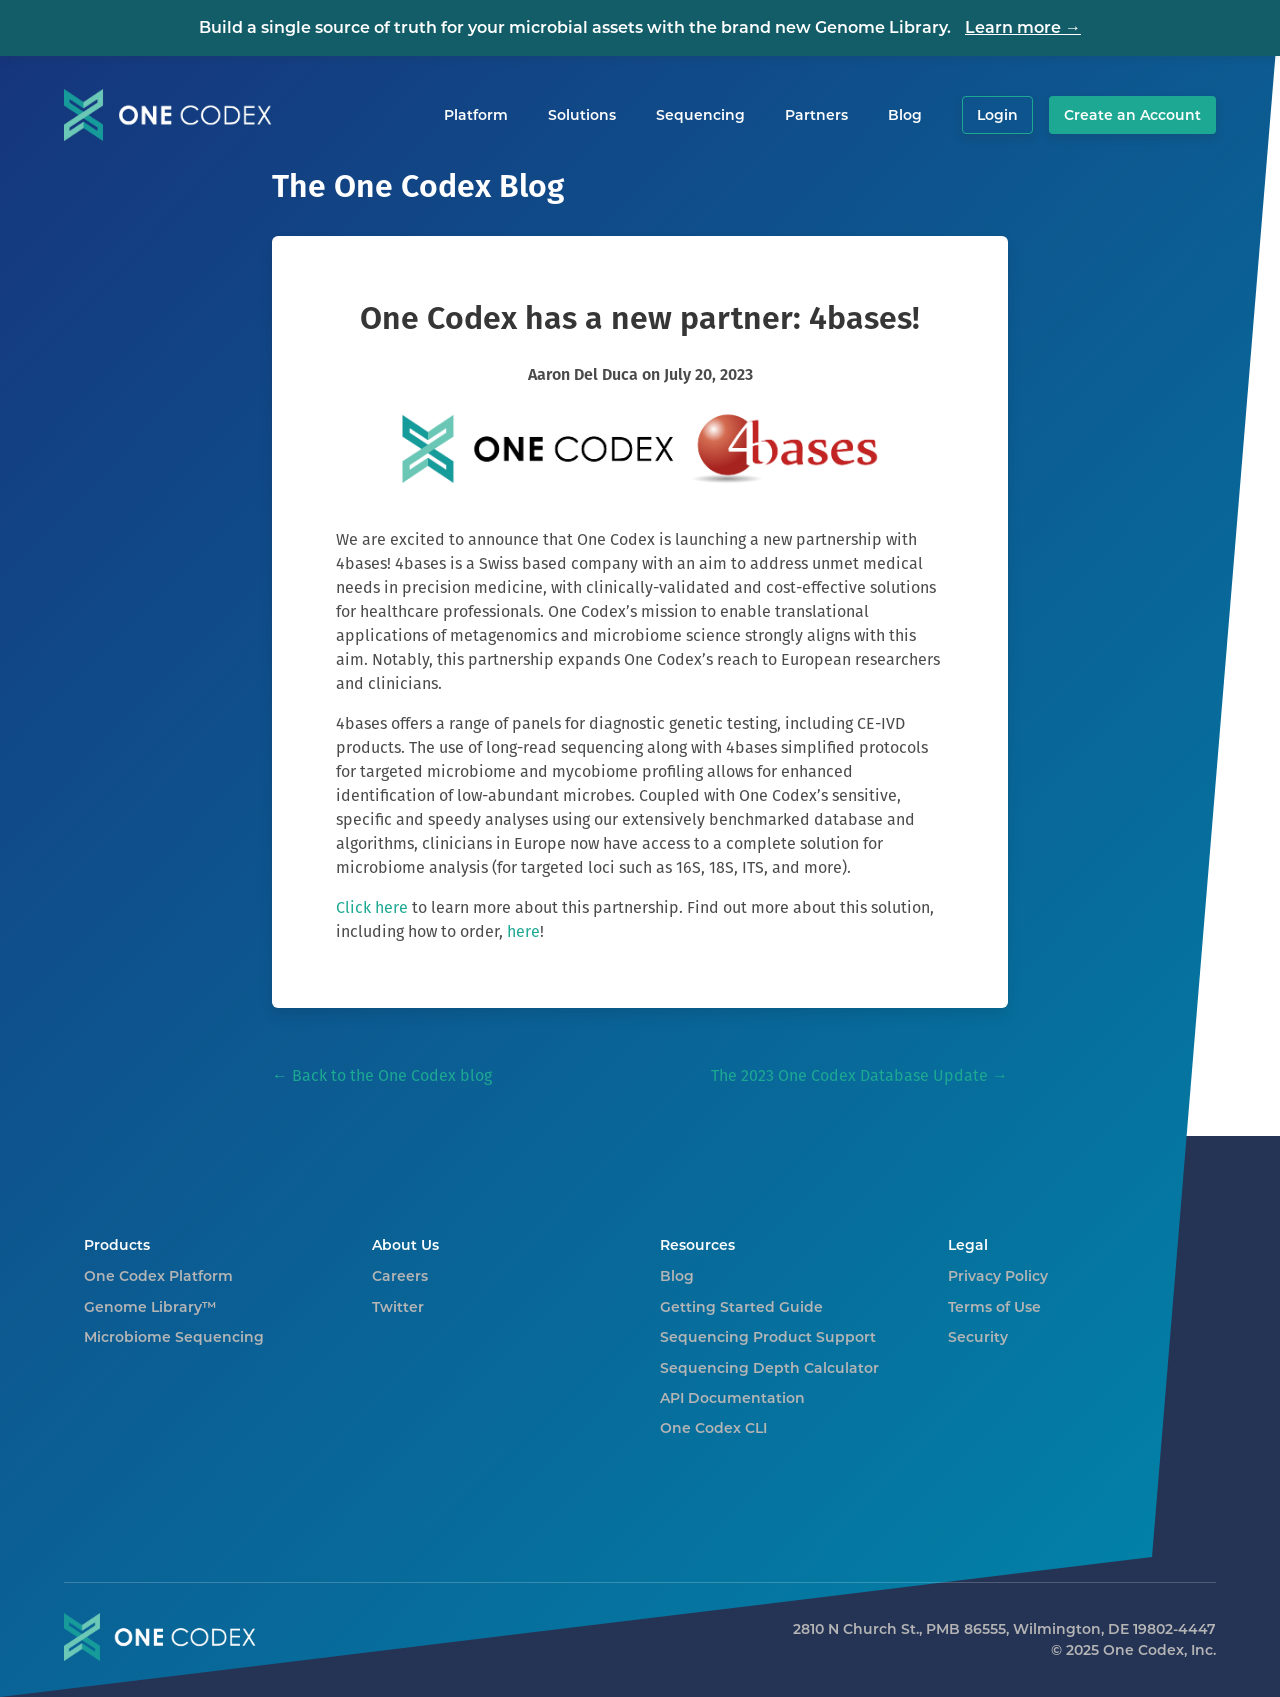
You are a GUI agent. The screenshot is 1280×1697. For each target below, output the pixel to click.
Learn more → (1023, 27)
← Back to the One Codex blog (382, 1075)
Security (978, 1337)
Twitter (398, 1307)
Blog (905, 115)
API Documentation (732, 1398)
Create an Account (1132, 115)
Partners (816, 115)
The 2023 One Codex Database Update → (859, 1075)
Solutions (582, 115)
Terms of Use (994, 1307)
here (523, 931)
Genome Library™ (150, 1307)
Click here (372, 907)
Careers (400, 1276)
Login (997, 115)
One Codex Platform (158, 1276)
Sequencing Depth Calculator (769, 1368)
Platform (476, 115)
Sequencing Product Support (768, 1337)
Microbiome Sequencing (174, 1337)
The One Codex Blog (418, 185)
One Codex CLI (713, 1428)
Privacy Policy (998, 1276)
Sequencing (700, 115)
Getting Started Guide (741, 1307)
